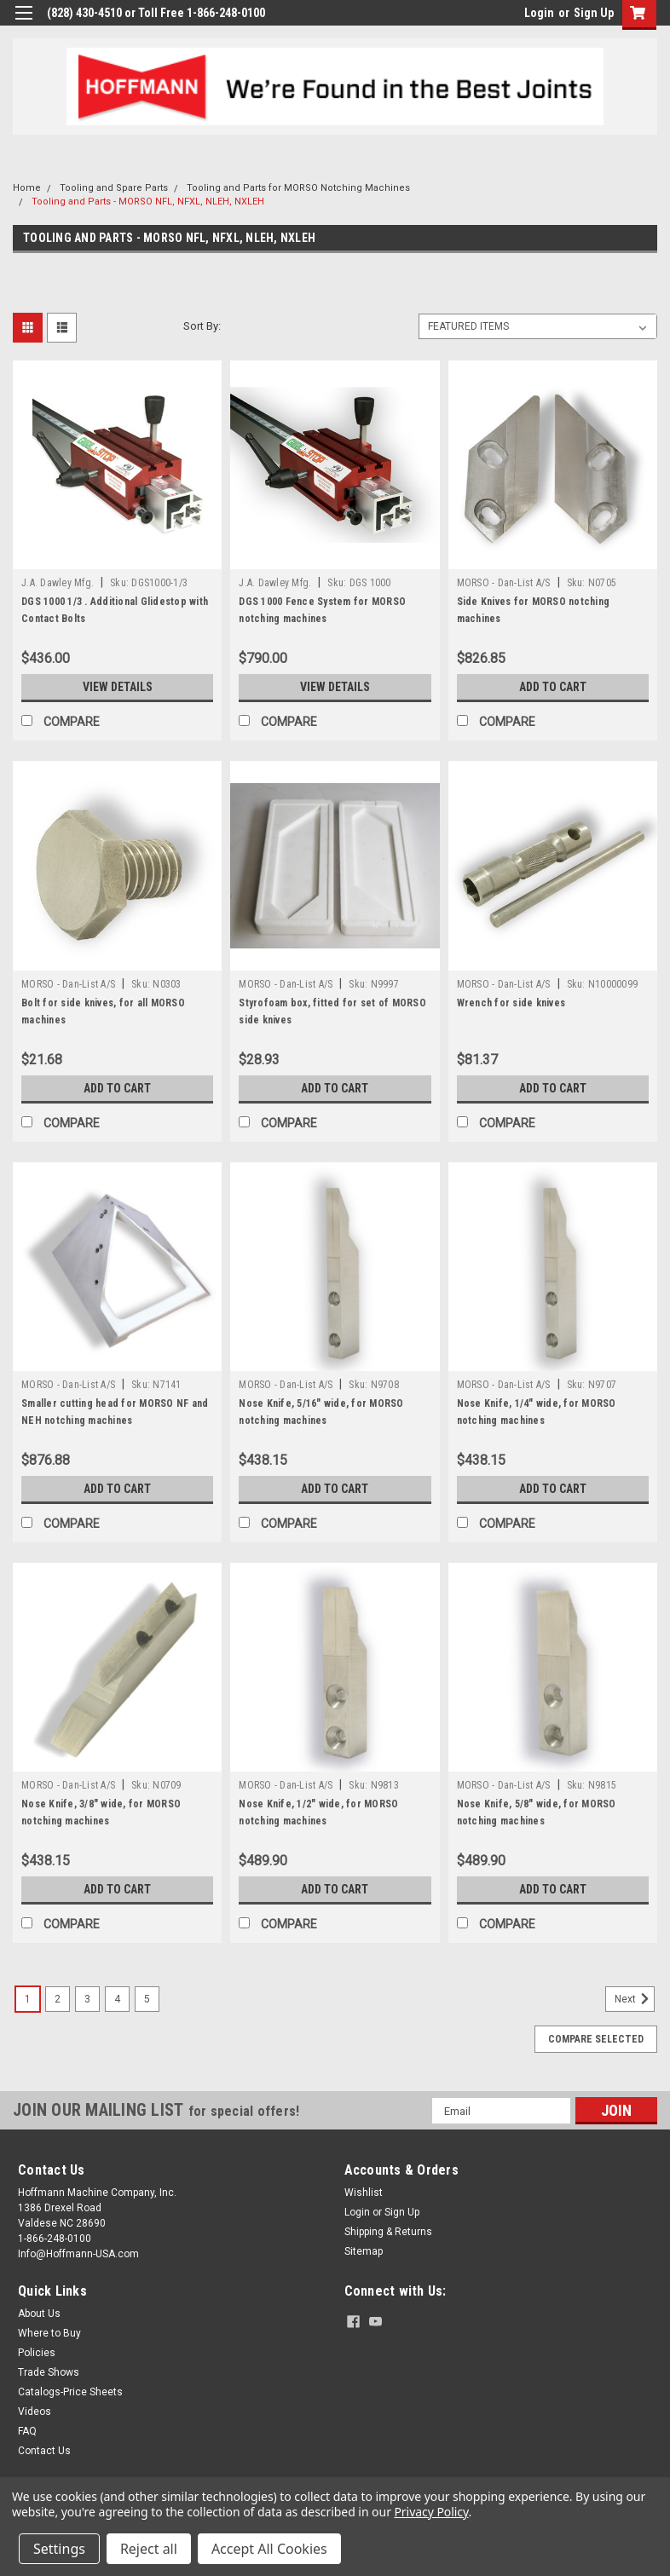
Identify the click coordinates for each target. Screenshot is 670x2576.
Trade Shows (48, 2372)
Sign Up (594, 13)
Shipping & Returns (388, 2232)
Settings (59, 2548)
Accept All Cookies (269, 2548)
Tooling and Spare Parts (114, 187)
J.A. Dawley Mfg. (57, 583)
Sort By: (202, 326)
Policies (36, 2353)
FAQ (27, 2431)
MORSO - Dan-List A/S (504, 583)
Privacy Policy (431, 2512)
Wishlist (363, 2193)
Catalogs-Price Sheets (70, 2392)
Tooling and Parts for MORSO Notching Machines (298, 187)
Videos (34, 2412)
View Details (118, 687)
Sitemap (363, 2251)
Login (539, 13)
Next (635, 1999)
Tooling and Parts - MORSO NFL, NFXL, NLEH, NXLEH (148, 201)
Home (27, 187)
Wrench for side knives (511, 1003)
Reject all (148, 2548)
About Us (39, 2314)
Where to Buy (49, 2333)
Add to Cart (552, 687)
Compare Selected (596, 2039)
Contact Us (44, 2451)
